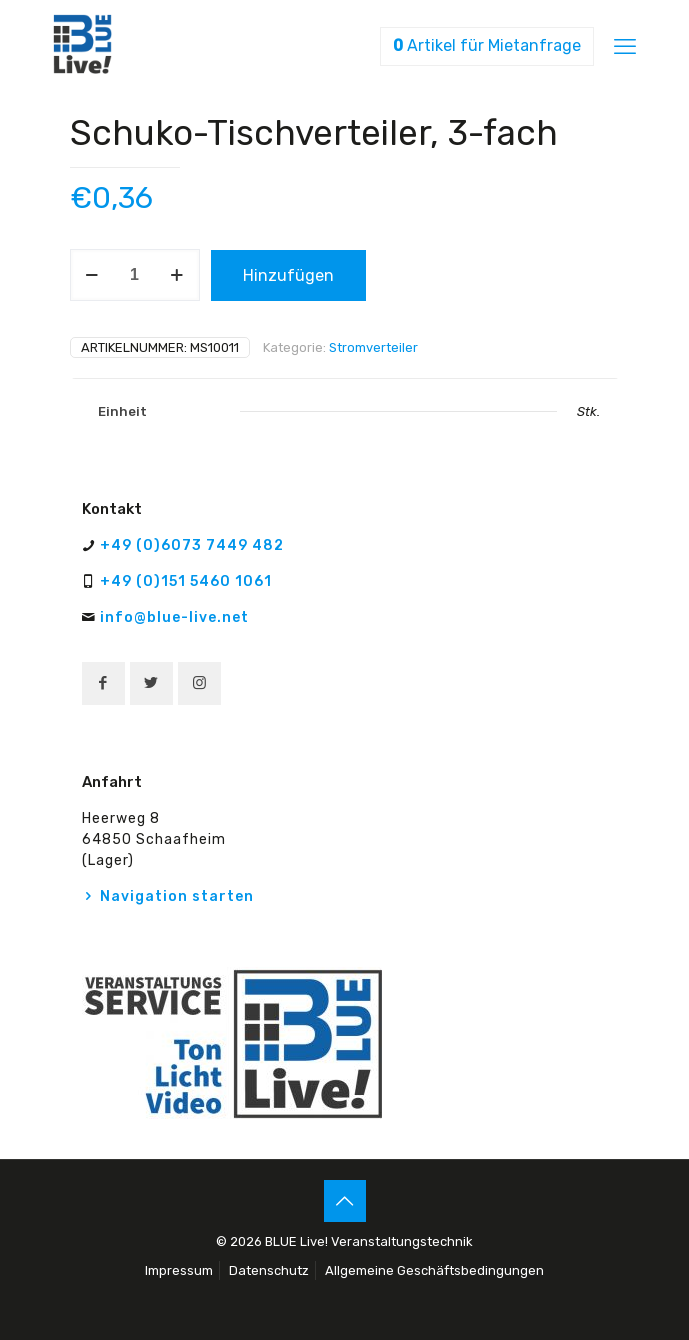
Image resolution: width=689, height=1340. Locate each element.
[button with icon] (103, 683)
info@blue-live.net (174, 617)
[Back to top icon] (345, 1201)
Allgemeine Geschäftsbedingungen (434, 1270)
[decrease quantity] (92, 275)
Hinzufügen (288, 275)
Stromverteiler (373, 347)
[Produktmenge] (135, 275)
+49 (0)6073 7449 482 (192, 545)
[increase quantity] (177, 275)
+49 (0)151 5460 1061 (186, 581)
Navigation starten (177, 896)
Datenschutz (269, 1270)
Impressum (179, 1270)
